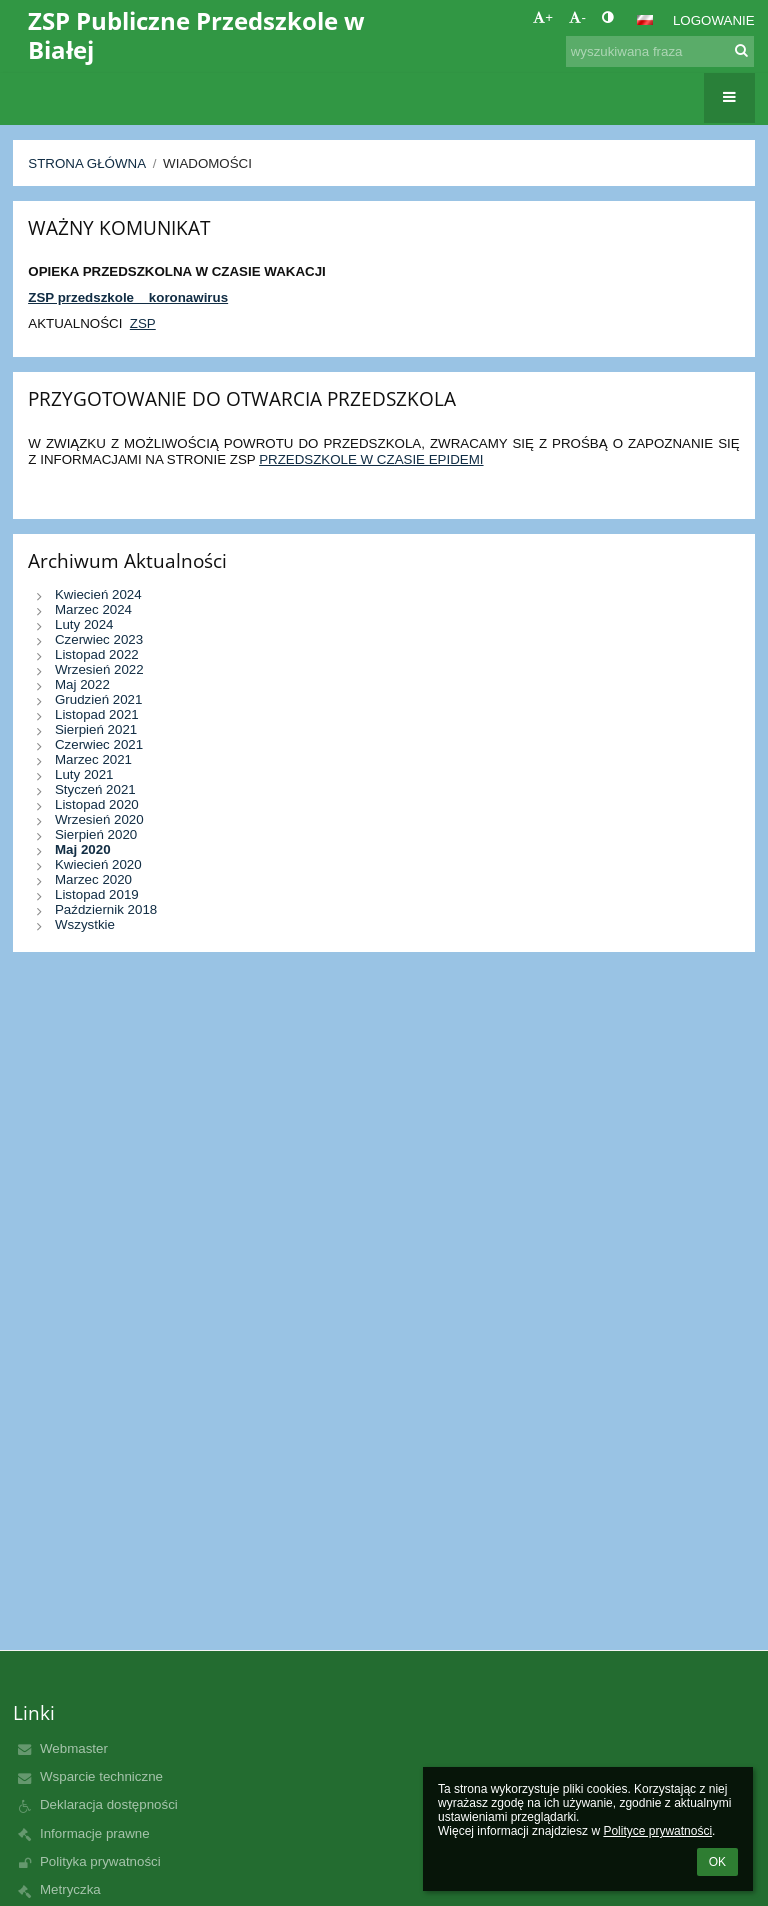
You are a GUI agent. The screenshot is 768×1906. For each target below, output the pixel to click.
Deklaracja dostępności (109, 1804)
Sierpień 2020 (96, 834)
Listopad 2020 (97, 804)
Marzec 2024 (93, 609)
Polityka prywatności (100, 1861)
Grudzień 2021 (98, 699)
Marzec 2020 (93, 879)
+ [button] (543, 17)
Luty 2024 (84, 624)
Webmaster (74, 1748)
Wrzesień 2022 (99, 669)
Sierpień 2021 (96, 729)
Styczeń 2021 (95, 789)
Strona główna (87, 163)
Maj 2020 (83, 849)
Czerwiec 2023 (99, 639)
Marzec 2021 (93, 759)
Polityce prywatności (657, 1831)
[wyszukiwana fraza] (660, 51)
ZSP (143, 323)
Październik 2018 (106, 909)
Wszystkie (85, 924)
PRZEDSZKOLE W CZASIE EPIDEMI (371, 459)
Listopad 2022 (97, 654)
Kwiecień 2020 (98, 864)
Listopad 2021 (97, 714)
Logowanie (714, 20)
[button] (645, 20)
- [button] (577, 17)
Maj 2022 (82, 684)
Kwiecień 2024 (98, 594)
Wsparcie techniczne (101, 1776)
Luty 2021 (84, 774)
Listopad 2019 (97, 894)
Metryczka (70, 1889)
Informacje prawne (95, 1833)
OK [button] (717, 1862)
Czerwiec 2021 (99, 744)
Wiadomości (207, 163)
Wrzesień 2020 (99, 819)
